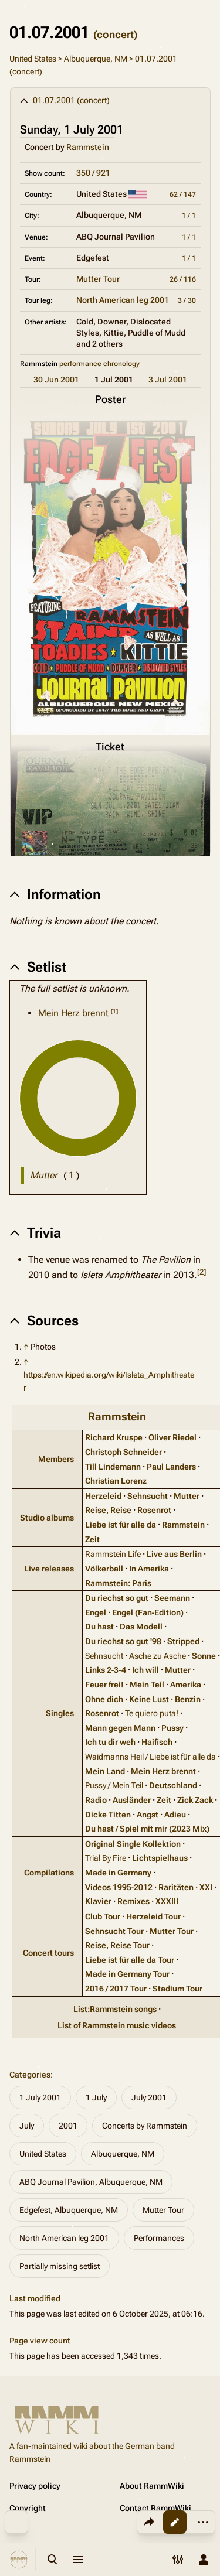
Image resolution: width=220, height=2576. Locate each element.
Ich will (145, 1670)
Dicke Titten (108, 1814)
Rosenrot (154, 1510)
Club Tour (102, 1916)
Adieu (175, 1814)
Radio (96, 1800)
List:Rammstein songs (115, 2009)
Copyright (27, 2508)
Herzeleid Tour (153, 1916)
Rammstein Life (113, 1554)
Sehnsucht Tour (114, 1931)
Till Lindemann (113, 1466)
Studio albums (47, 1517)
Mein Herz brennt (73, 1013)
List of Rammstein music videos (116, 2025)
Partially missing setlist (59, 2266)
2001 (68, 2125)
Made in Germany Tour (127, 1974)
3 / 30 (187, 300)
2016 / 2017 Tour (116, 1988)
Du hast (99, 1626)
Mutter (186, 1496)
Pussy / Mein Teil (114, 1785)
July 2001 (149, 2097)
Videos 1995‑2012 (119, 1887)
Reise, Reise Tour (117, 1945)
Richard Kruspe (114, 1437)
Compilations (49, 1872)
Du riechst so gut (116, 1598)
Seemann (172, 1598)
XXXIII (166, 1901)
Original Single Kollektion (133, 1844)
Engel (95, 1612)
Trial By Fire (105, 1858)
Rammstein (87, 147)
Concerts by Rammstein (144, 2125)
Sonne (204, 1656)
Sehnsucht (147, 1496)
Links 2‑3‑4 (105, 1670)
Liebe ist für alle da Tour (129, 1960)
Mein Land (105, 1771)
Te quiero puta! (151, 1713)
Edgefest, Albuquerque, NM (68, 2210)
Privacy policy (34, 2485)
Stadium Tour (177, 1988)
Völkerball (104, 1568)
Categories (29, 2074)
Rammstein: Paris (118, 1583)
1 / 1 (189, 215)
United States (32, 58)
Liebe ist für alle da (120, 1524)
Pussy (172, 1728)
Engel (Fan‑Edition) (148, 1612)
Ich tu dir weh (110, 1742)
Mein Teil (147, 1684)
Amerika (185, 1684)
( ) (71, 1175)
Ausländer (132, 1800)
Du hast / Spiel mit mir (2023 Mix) (147, 1828)
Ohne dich (104, 1699)
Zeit (92, 1539)
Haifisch (156, 1742)
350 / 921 (93, 172)
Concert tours (48, 1952)
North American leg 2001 (122, 300)
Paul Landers (171, 1466)
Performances (159, 2238)
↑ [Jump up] (26, 1346)
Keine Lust (149, 1699)
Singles (60, 1713)
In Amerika (149, 1568)
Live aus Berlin (174, 1554)
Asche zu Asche (157, 1656)
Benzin (188, 1699)
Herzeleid (103, 1496)
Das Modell (141, 1626)
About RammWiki (152, 2485)
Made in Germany (118, 1872)
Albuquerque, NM (95, 58)
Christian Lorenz (116, 1480)
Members (56, 1459)
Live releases (49, 1568)
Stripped (183, 1641)
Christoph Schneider (123, 1452)
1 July (96, 2097)
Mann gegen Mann (120, 1728)
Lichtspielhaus (160, 1858)
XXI (205, 1887)
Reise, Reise (108, 1510)
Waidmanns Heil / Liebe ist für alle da (150, 1756)
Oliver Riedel (172, 1437)
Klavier (98, 1901)
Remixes (133, 1901)
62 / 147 (183, 194)
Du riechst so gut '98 (123, 1641)
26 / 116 (183, 279)
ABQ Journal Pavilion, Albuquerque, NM (91, 2181)
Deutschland (173, 1785)
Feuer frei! (104, 1684)
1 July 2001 (40, 2097)
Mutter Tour (98, 278)
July (26, 2125)
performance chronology (99, 364)
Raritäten (176, 1887)
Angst (147, 1814)
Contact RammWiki (155, 2508)
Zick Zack (195, 1800)
